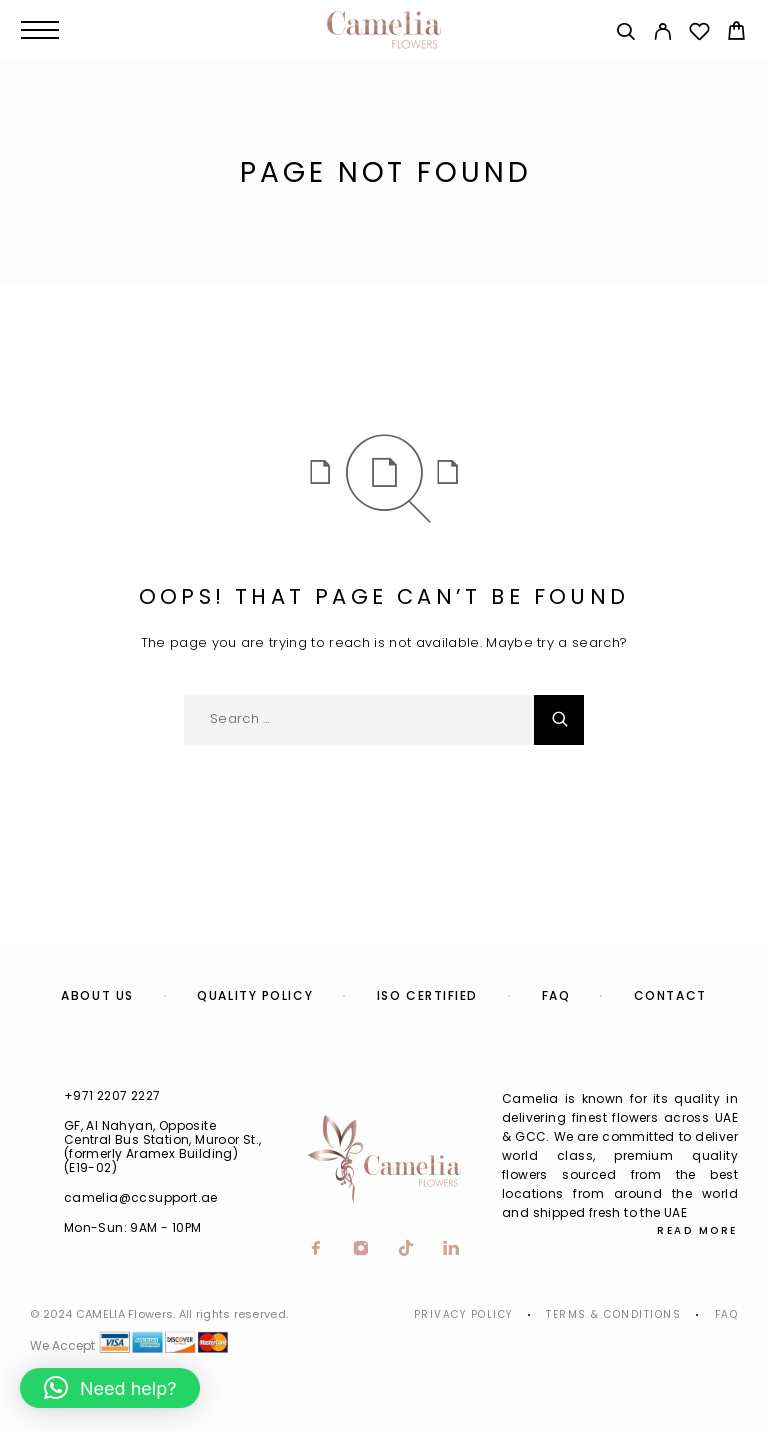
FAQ (556, 995)
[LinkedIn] (451, 1250)
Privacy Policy (463, 1314)
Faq (727, 1314)
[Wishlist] (699, 34)
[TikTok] (406, 1250)
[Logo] (384, 30)
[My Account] (662, 34)
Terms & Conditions (613, 1314)
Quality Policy (255, 995)
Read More (697, 1230)
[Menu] (40, 30)
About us (97, 995)
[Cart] (736, 33)
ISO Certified (427, 995)
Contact (670, 995)
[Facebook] (316, 1250)
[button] (110, 1388)
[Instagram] (361, 1250)
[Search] (625, 34)
